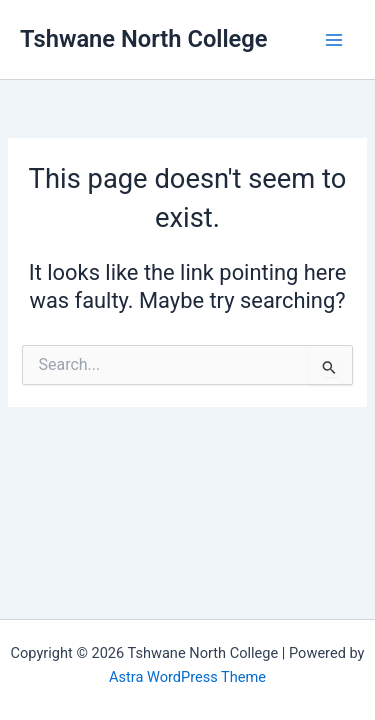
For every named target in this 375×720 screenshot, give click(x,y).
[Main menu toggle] (334, 40)
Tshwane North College (144, 39)
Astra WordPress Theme (187, 677)
